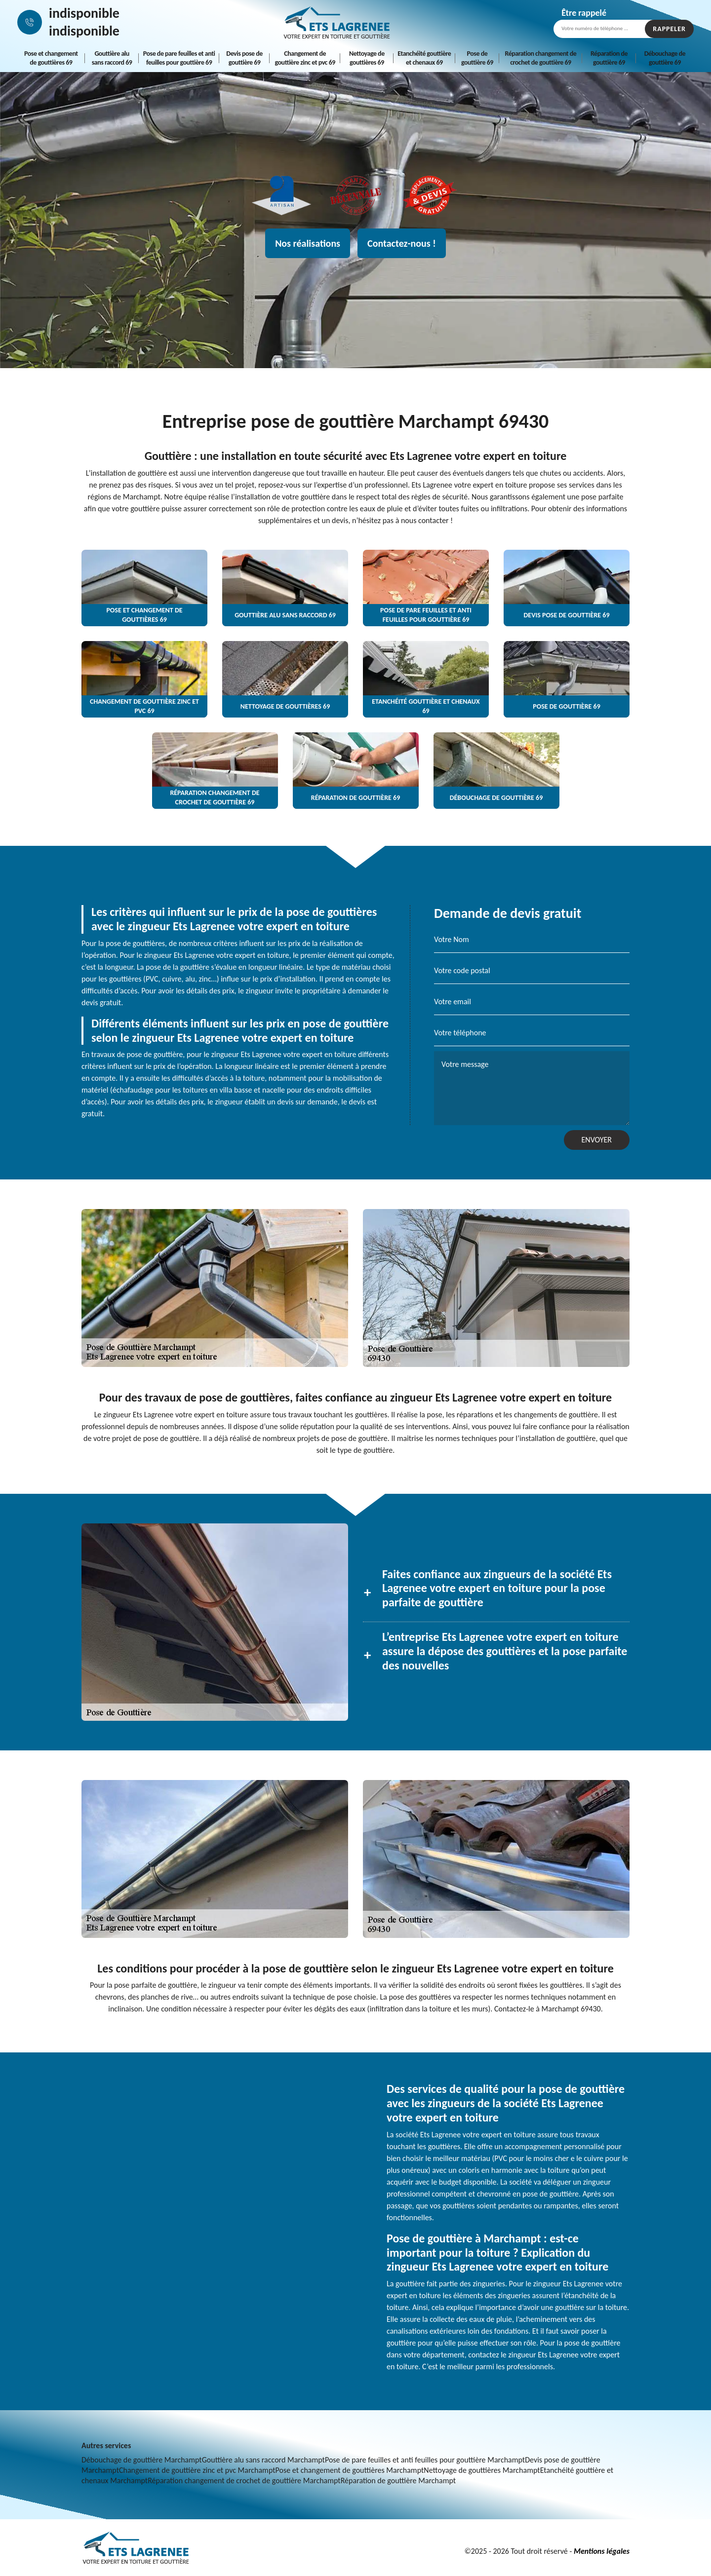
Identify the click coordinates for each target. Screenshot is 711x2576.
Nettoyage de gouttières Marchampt (482, 2470)
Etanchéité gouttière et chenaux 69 (424, 58)
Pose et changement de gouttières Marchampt (350, 2470)
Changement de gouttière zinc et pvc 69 (305, 58)
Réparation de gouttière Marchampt (398, 2480)
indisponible (84, 13)
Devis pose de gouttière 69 (244, 58)
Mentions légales (602, 2551)
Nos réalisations (307, 243)
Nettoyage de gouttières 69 (367, 58)
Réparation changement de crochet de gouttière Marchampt (244, 2480)
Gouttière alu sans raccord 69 (112, 58)
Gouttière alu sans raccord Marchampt (263, 2459)
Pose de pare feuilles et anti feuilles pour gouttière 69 (179, 58)
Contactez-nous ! (401, 243)
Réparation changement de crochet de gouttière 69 (541, 58)
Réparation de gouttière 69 (609, 58)
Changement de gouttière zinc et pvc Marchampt (197, 2470)
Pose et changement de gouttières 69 (51, 58)
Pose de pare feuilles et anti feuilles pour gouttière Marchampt (425, 2459)
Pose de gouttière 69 (477, 58)
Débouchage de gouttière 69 (664, 58)
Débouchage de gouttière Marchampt (141, 2459)
